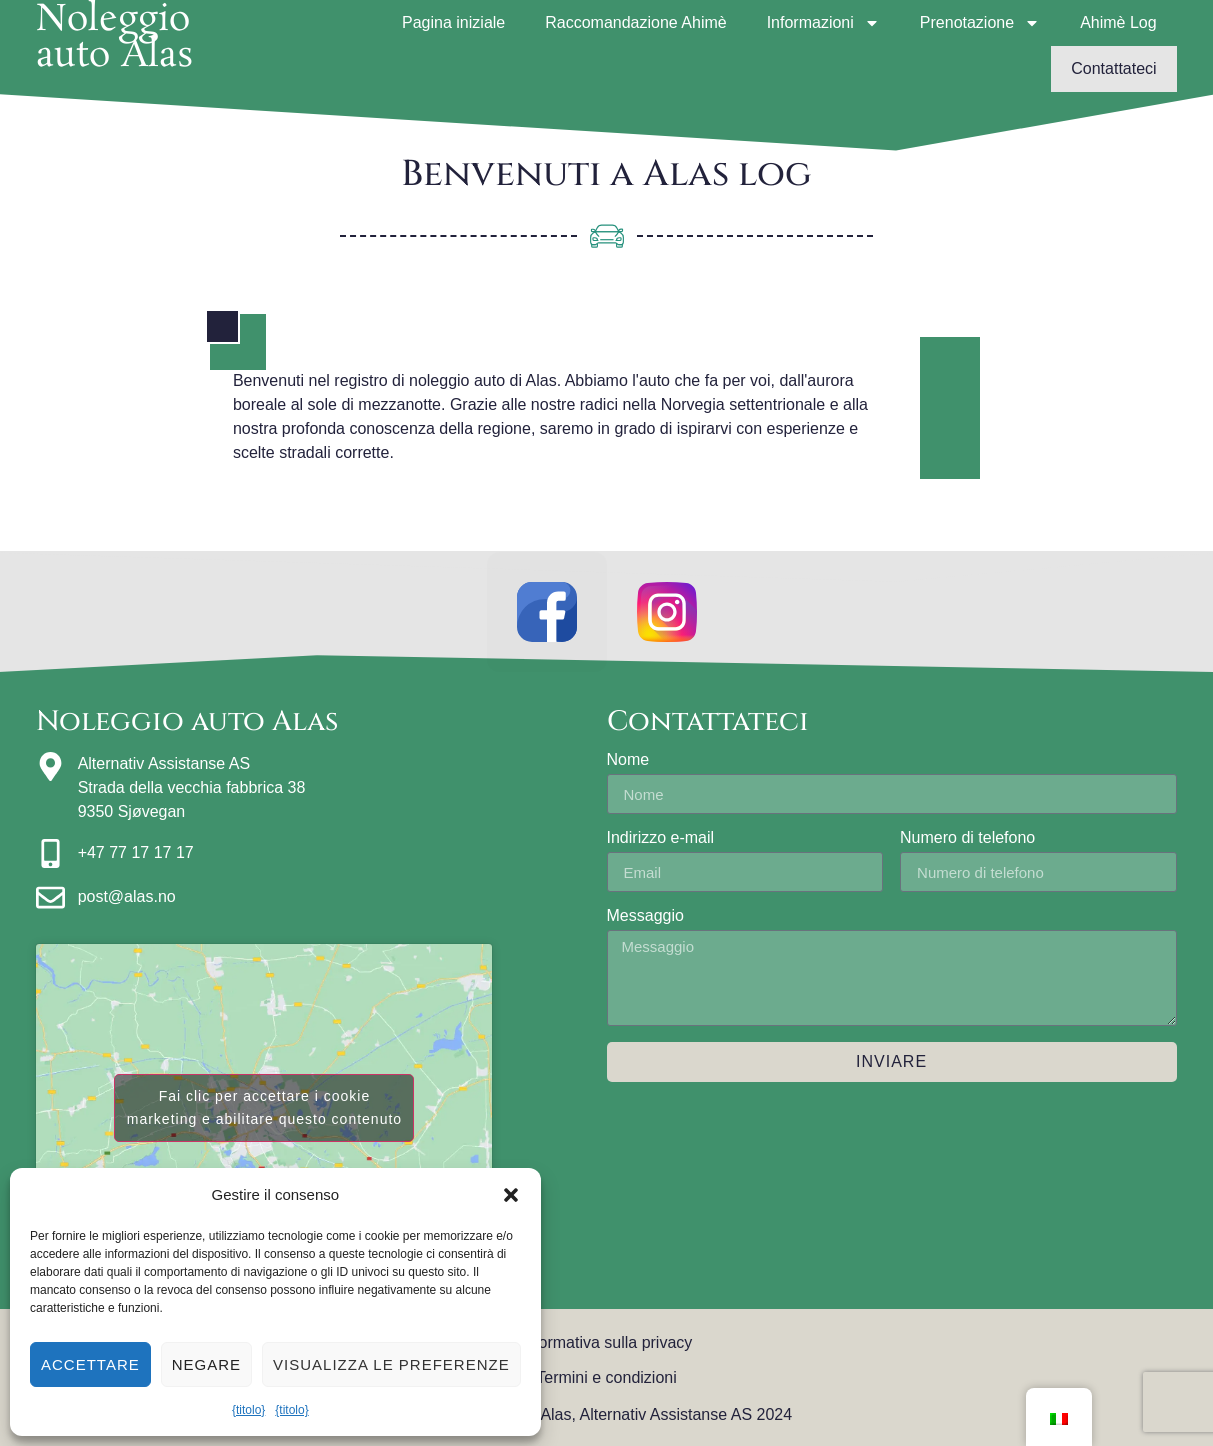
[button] (511, 1195)
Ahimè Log (1118, 22)
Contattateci (1113, 68)
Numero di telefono (967, 838)
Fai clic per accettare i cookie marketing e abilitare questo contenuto (264, 1107)
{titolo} (248, 1410)
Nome (628, 760)
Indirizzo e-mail (661, 838)
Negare (206, 1364)
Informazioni (823, 23)
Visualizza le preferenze (391, 1364)
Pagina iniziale (453, 22)
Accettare (90, 1364)
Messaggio (645, 916)
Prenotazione (980, 23)
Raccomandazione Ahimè (635, 22)
